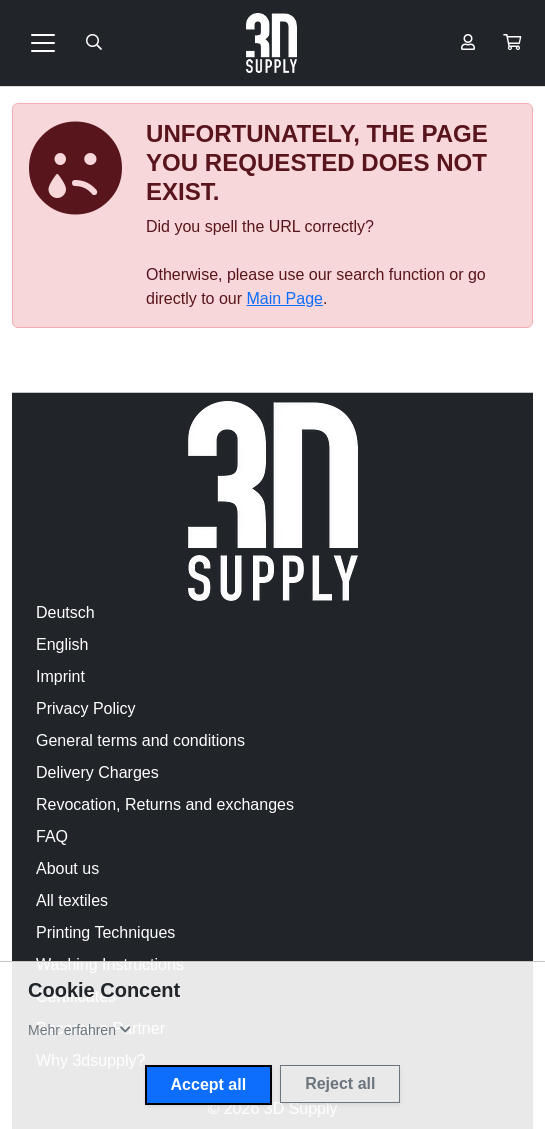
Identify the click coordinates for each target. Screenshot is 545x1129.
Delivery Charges (97, 772)
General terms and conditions (140, 740)
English (62, 644)
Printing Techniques (105, 932)
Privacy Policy (86, 708)
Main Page (284, 298)
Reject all (340, 1083)
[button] (512, 43)
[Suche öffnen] (94, 43)
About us (67, 868)
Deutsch (65, 612)
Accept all (209, 1084)
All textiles (72, 900)
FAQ (52, 836)
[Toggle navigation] (43, 43)
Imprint (60, 676)
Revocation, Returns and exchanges (165, 804)
